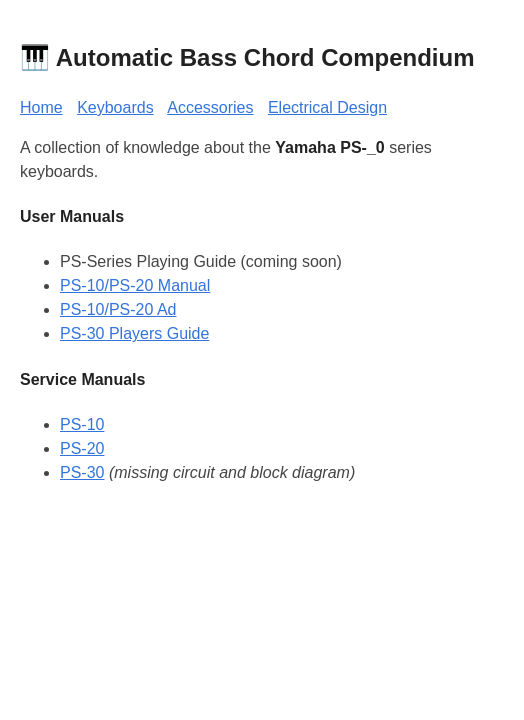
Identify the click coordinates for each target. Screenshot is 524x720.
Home (41, 107)
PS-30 (82, 472)
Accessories (210, 107)
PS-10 (82, 424)
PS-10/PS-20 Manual (135, 285)
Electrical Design (327, 107)
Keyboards (115, 107)
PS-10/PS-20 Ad (118, 309)
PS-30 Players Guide (134, 333)
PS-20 (82, 448)
